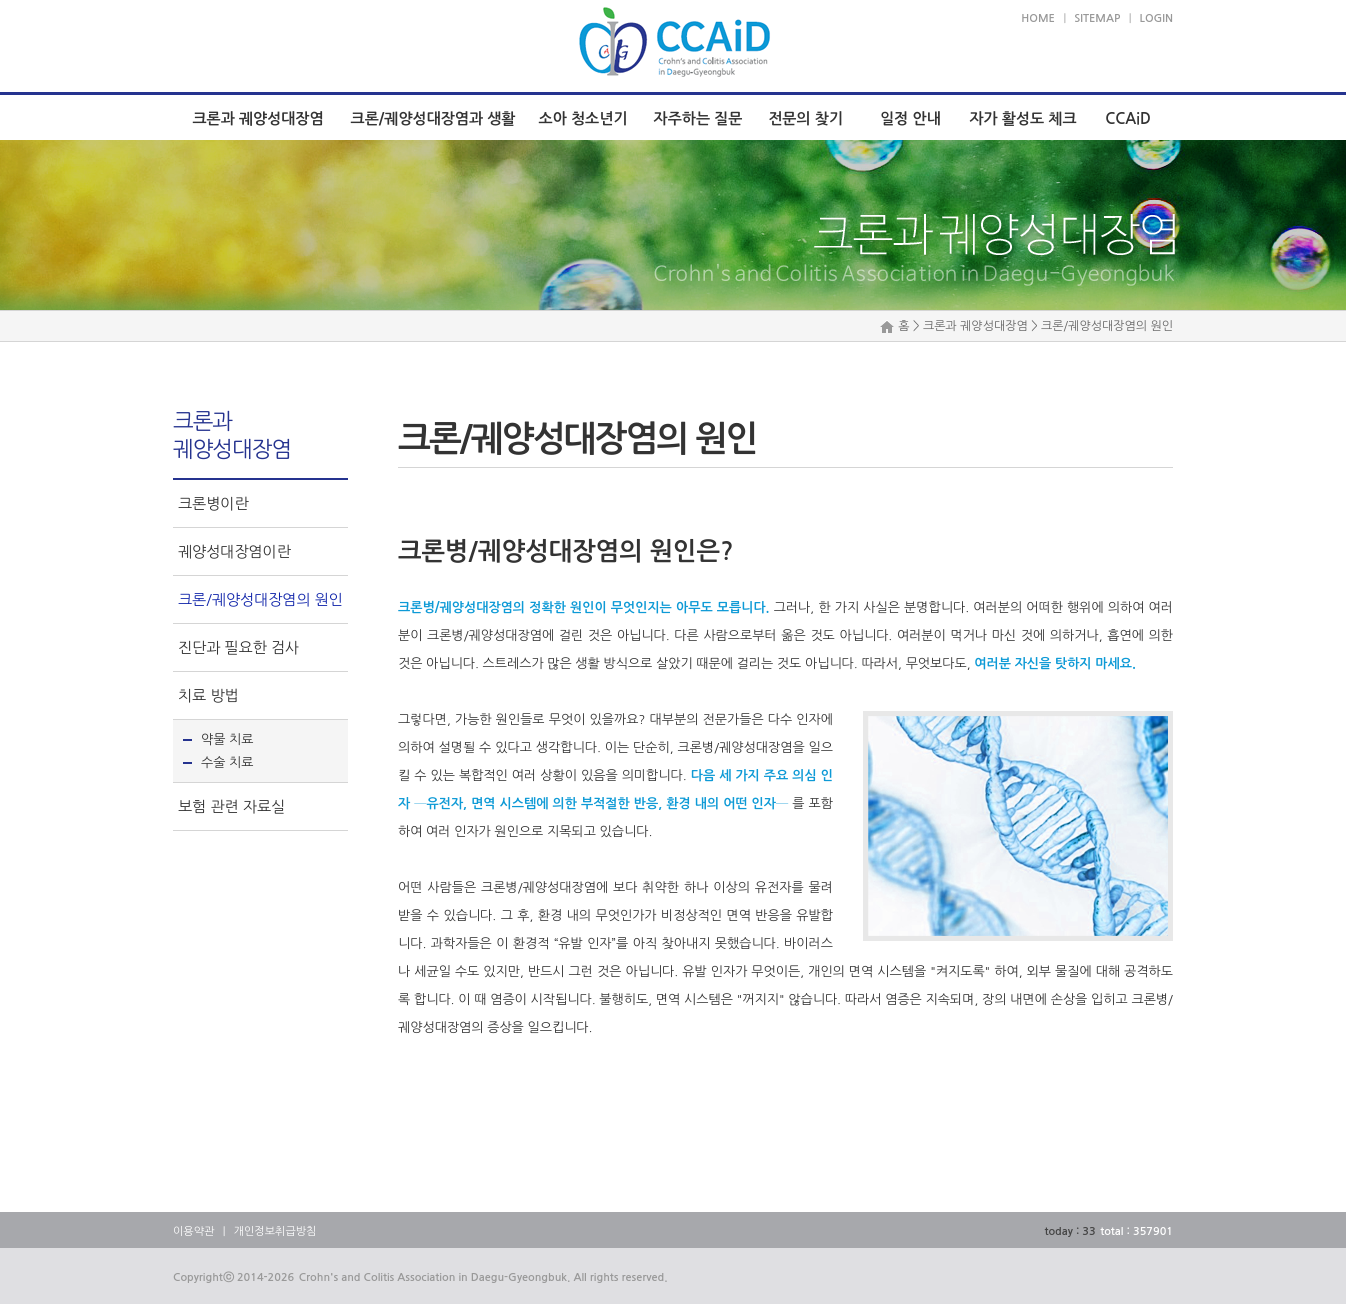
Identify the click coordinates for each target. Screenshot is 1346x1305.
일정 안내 (910, 118)
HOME (1038, 18)
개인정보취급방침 (275, 1231)
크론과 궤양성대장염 (257, 118)
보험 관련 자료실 (231, 806)
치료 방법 (208, 695)
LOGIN (1156, 18)
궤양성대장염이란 (234, 551)
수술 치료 (227, 762)
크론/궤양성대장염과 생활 (433, 118)
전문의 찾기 (805, 118)
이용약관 (193, 1231)
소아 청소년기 (583, 118)
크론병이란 (213, 503)
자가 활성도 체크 (1022, 118)
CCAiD (1128, 118)
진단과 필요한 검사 (238, 647)
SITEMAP (1097, 18)
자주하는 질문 (698, 118)
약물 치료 (227, 739)
